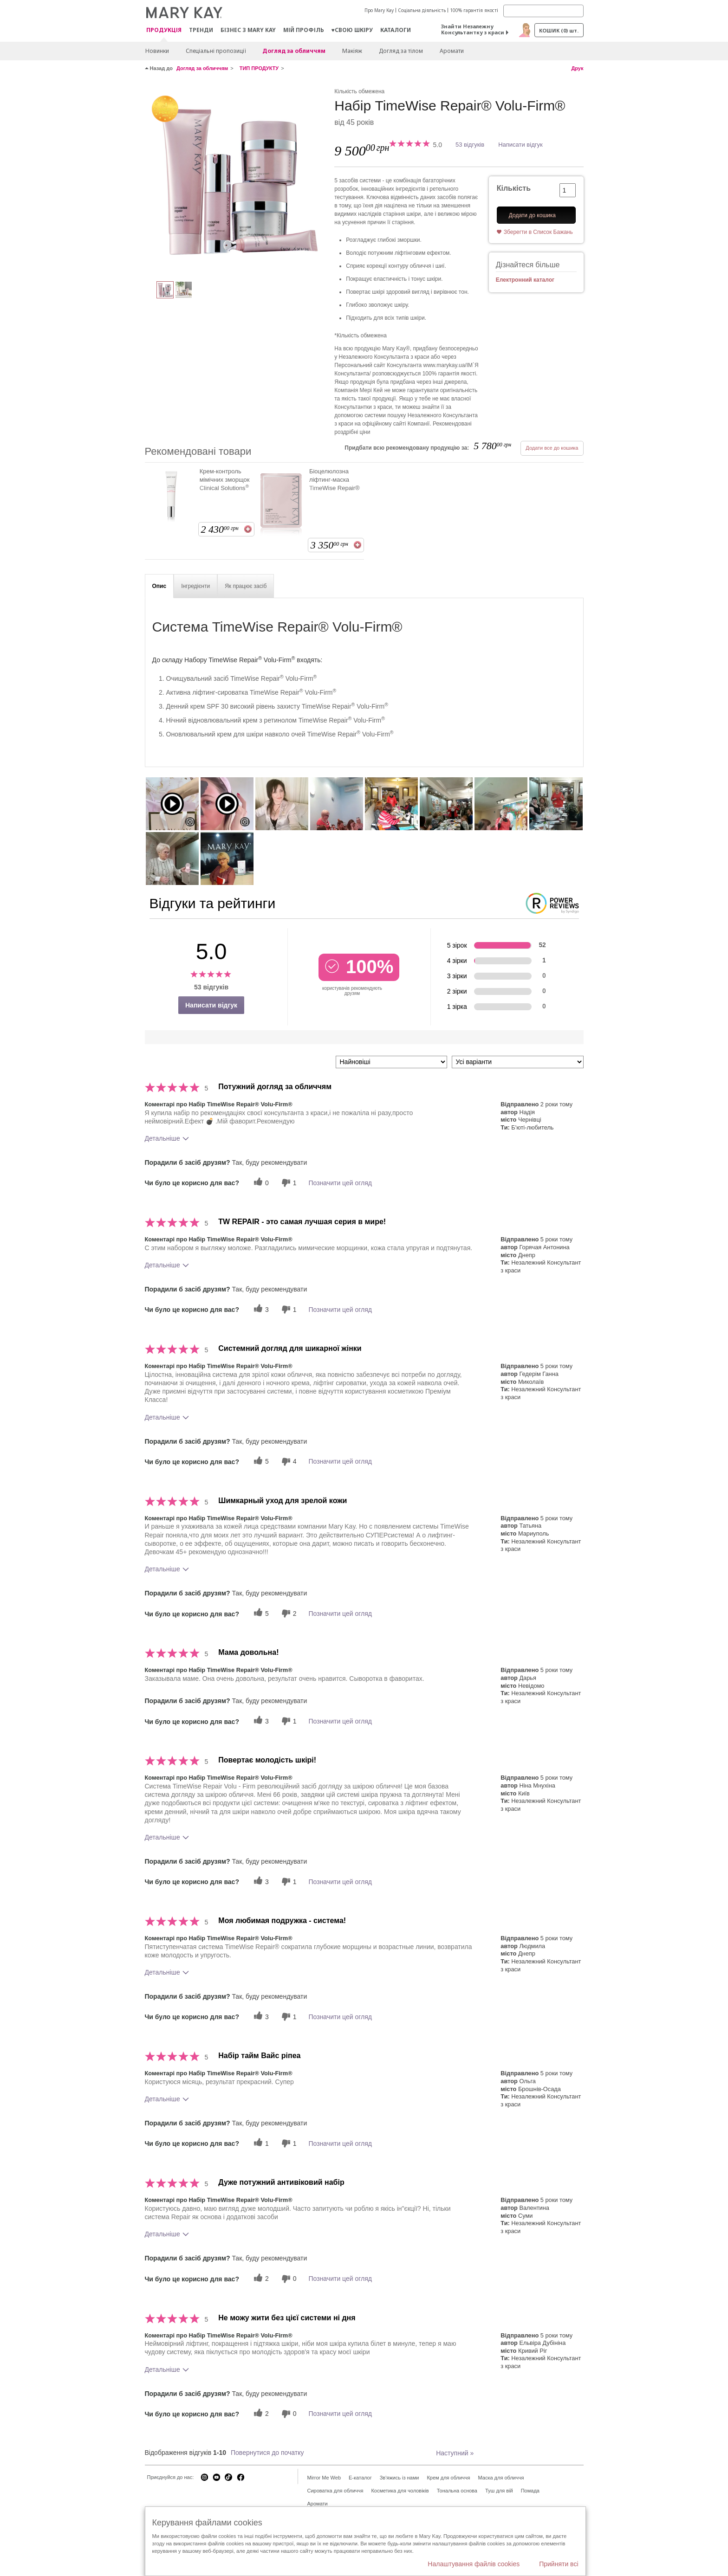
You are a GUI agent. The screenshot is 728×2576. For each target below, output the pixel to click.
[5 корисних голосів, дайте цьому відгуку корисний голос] (260, 1462)
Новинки (157, 51)
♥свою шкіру (352, 30)
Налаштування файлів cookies (474, 2564)
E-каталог (360, 2477)
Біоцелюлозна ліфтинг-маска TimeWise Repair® (334, 479)
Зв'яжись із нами (399, 2477)
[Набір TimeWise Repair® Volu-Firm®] (236, 179)
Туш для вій (499, 2490)
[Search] (543, 11)
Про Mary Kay (379, 10)
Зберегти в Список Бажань (538, 232)
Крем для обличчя (448, 2477)
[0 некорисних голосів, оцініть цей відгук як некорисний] (288, 2279)
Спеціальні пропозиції (216, 51)
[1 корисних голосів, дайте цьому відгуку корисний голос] (260, 2143)
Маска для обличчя (501, 2477)
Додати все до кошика (552, 448)
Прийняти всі (558, 2564)
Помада (530, 2490)
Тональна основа (457, 2490)
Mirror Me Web (324, 2477)
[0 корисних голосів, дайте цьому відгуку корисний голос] (260, 1183)
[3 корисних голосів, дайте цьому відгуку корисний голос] (260, 1309)
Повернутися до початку (267, 2452)
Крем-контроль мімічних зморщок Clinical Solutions (225, 479)
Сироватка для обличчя (335, 2490)
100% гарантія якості (474, 10)
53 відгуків (469, 144)
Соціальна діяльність (422, 10)
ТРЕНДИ (201, 30)
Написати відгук (520, 144)
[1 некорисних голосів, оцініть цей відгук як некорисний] (288, 1183)
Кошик (558, 30)
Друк (577, 68)
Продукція (164, 30)
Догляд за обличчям (293, 51)
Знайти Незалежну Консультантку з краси (472, 29)
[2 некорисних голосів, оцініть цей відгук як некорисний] (288, 1613)
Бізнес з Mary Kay (248, 30)
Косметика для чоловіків (400, 2490)
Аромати (452, 51)
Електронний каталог (525, 280)
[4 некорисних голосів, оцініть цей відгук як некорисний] (288, 1462)
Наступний (455, 2453)
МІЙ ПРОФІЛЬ (303, 30)
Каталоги (395, 30)
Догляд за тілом (401, 51)
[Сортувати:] (391, 1062)
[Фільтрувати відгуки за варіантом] (518, 1062)
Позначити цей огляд (340, 1183)
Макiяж (352, 51)
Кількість (514, 188)
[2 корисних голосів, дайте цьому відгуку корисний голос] (260, 2279)
